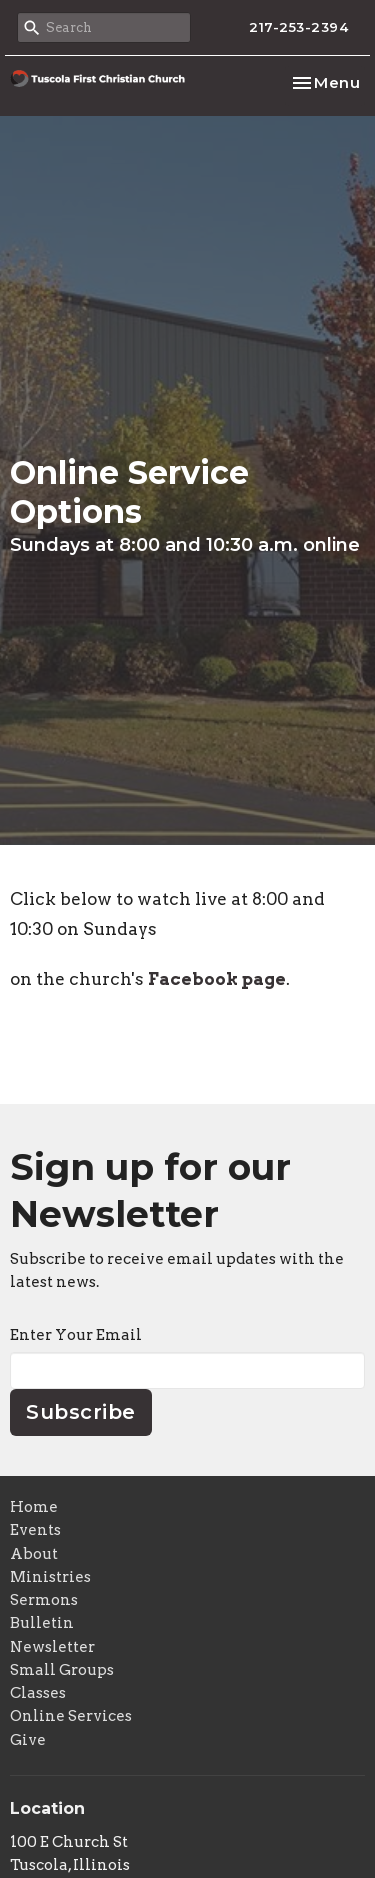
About (34, 1554)
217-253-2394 (298, 27)
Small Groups (62, 1670)
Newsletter (52, 1647)
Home (34, 1507)
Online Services (71, 1716)
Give (28, 1740)
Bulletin (42, 1623)
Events (35, 1530)
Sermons (44, 1600)
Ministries (50, 1577)
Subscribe (81, 1412)
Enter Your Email (76, 1335)
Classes (38, 1693)
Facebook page (217, 979)
